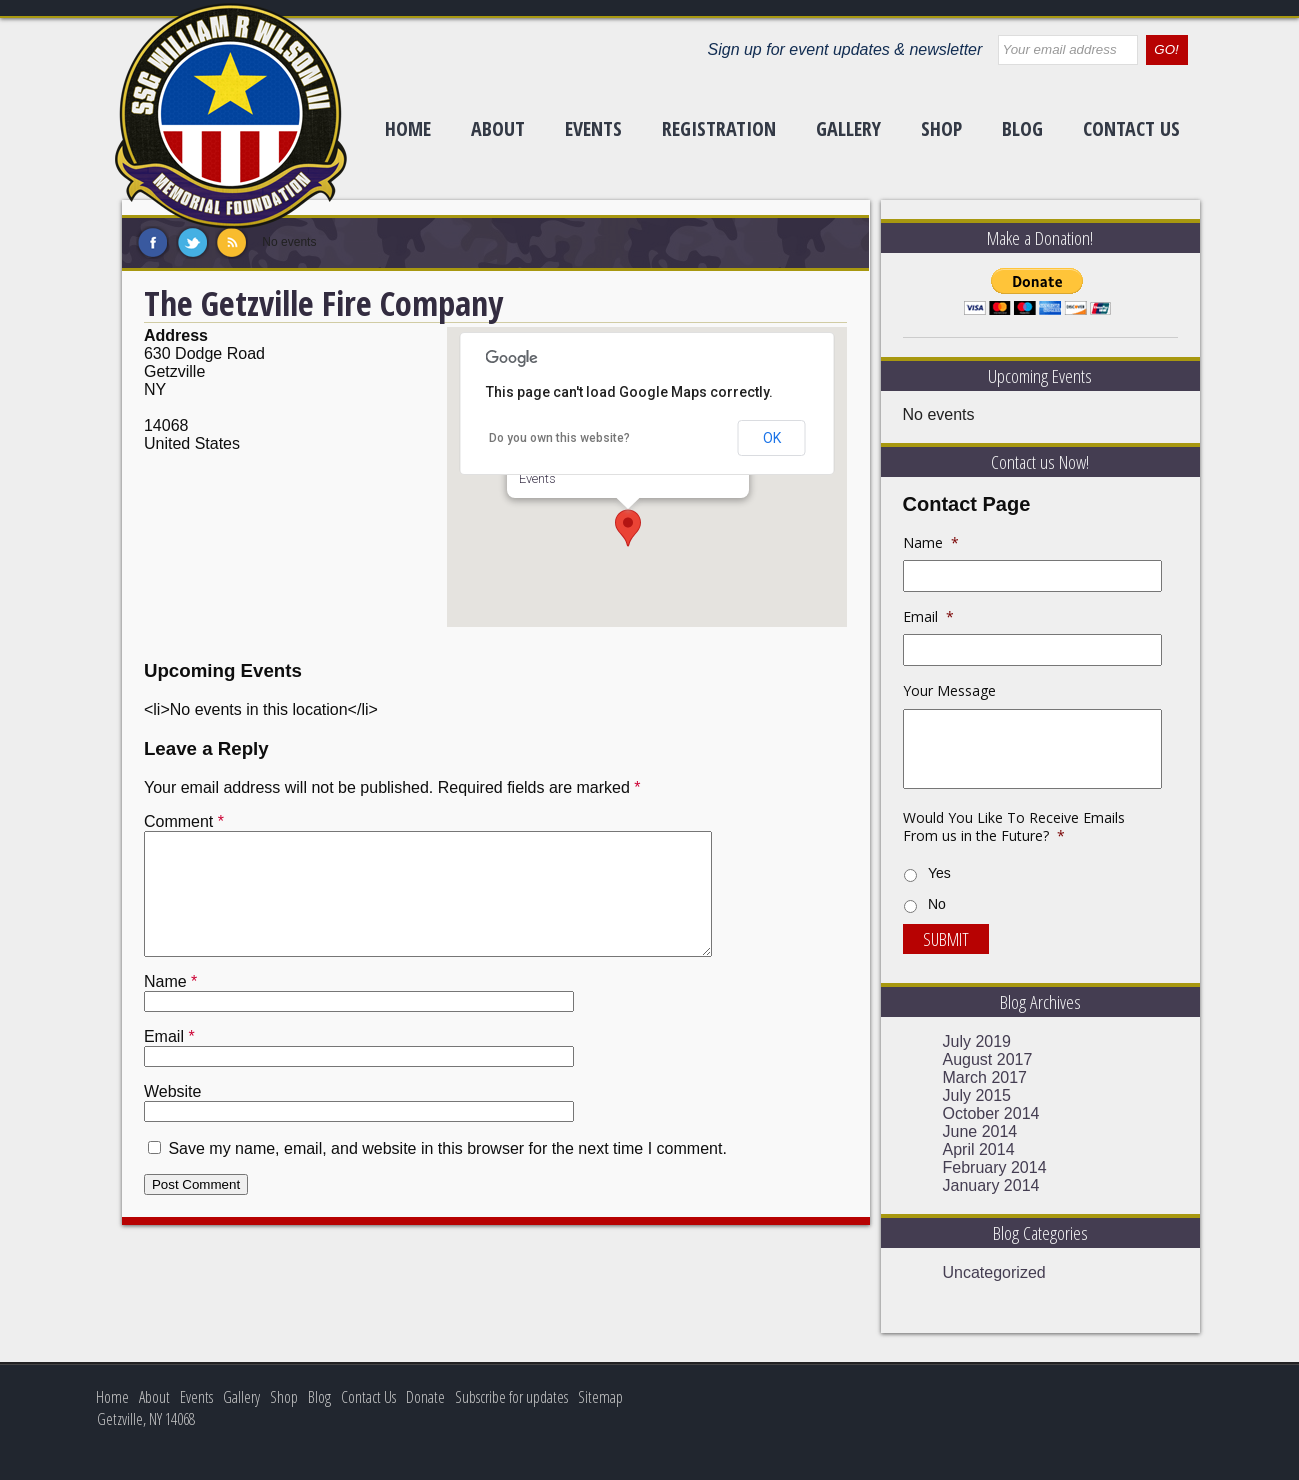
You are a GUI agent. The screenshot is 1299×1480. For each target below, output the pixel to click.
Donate (425, 1397)
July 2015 (977, 1095)
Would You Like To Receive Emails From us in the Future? (1014, 827)
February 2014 (995, 1167)
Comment (184, 821)
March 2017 (985, 1077)
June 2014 (980, 1131)
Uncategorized (994, 1272)
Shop (941, 128)
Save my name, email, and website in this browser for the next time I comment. (447, 1172)
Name (170, 1005)
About (498, 128)
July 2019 (977, 1041)
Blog (1022, 128)
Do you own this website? (559, 438)
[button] (628, 528)
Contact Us (1131, 128)
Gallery (848, 128)
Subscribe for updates (511, 1397)
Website (173, 1115)
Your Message (949, 691)
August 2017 (988, 1059)
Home (408, 128)
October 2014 (991, 1113)
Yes (939, 873)
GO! (1166, 49)
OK (772, 438)
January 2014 (991, 1185)
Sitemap (600, 1397)
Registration (719, 128)
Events (593, 128)
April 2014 (979, 1149)
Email (169, 1060)
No (937, 904)
